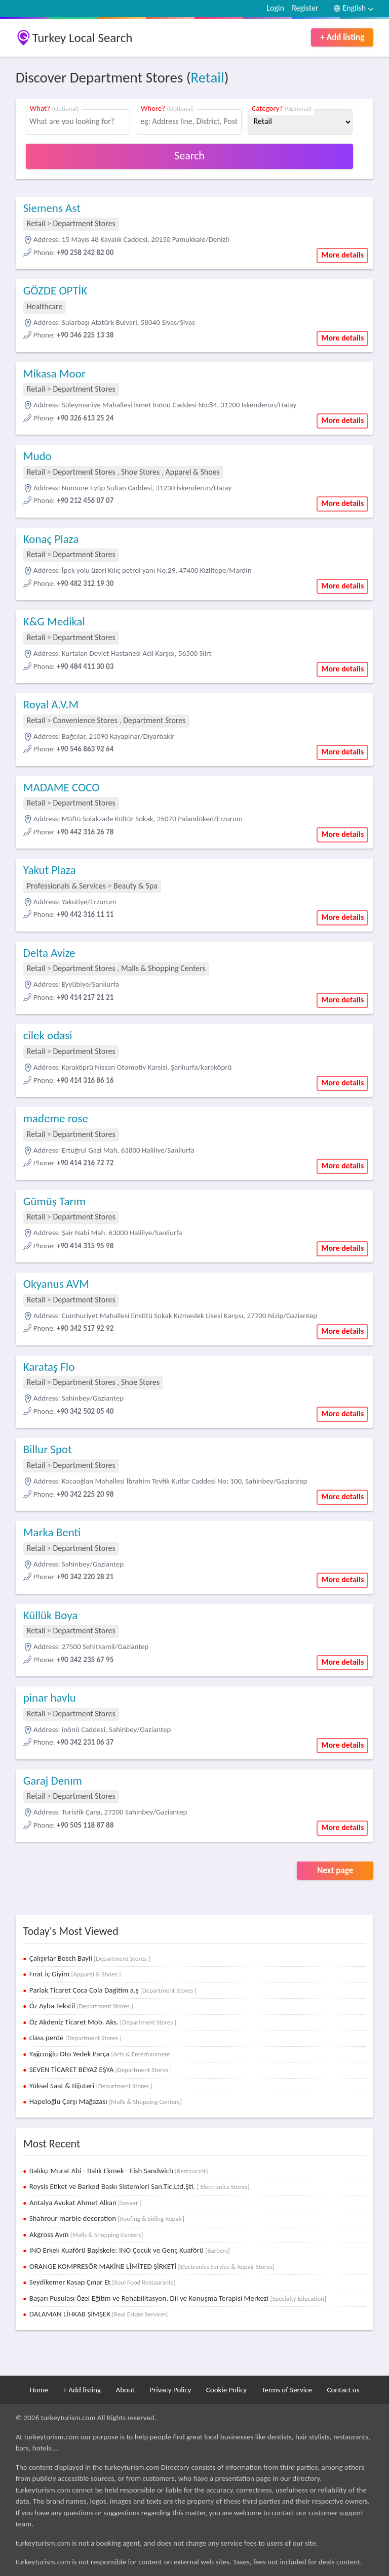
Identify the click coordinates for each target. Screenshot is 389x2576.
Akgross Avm (86, 2234)
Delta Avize (49, 953)
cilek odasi (47, 1035)
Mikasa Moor (54, 373)
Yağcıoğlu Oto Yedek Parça (101, 2053)
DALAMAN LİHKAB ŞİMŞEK (99, 2313)
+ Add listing (342, 37)
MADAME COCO (61, 787)
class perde (75, 2037)
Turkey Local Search (82, 38)
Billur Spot (47, 1449)
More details (342, 255)
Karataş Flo (49, 1367)
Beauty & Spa (135, 886)
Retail (207, 77)
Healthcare (45, 306)
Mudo (37, 456)
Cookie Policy (226, 2389)
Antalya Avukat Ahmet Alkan (85, 2202)
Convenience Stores (85, 720)
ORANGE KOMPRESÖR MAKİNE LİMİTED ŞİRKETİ (152, 2266)
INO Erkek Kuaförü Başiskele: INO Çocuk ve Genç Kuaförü (129, 2250)
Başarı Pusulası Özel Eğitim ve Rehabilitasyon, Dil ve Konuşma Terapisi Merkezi (177, 2298)
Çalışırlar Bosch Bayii (89, 1958)
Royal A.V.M (51, 704)
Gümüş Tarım (54, 1201)
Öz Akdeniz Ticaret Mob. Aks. (103, 2021)
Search (189, 155)
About (124, 2389)
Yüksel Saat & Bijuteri (90, 2085)
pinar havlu (49, 1698)
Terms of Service (286, 2389)
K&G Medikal (54, 621)
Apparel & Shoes (193, 472)
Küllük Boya (50, 1615)
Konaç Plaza (51, 539)
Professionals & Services (66, 886)
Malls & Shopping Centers (163, 968)
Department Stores (84, 223)
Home (38, 2389)
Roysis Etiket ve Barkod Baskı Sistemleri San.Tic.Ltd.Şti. (139, 2186)
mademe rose (55, 1118)
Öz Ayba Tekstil (81, 2005)
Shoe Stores (141, 472)
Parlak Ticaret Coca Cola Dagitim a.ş (113, 1990)
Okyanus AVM (56, 1284)
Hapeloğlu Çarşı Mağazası (105, 2101)
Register (305, 8)
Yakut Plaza (49, 870)
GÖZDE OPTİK (55, 290)
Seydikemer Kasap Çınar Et (102, 2282)
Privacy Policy (170, 2389)
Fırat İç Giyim (75, 1973)
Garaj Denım (52, 1780)
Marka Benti (52, 1532)
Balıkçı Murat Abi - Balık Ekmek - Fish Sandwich (118, 2170)
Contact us (343, 2389)
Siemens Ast (52, 208)
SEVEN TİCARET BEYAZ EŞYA (100, 2069)
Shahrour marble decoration (106, 2218)
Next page (335, 1870)
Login (275, 8)
